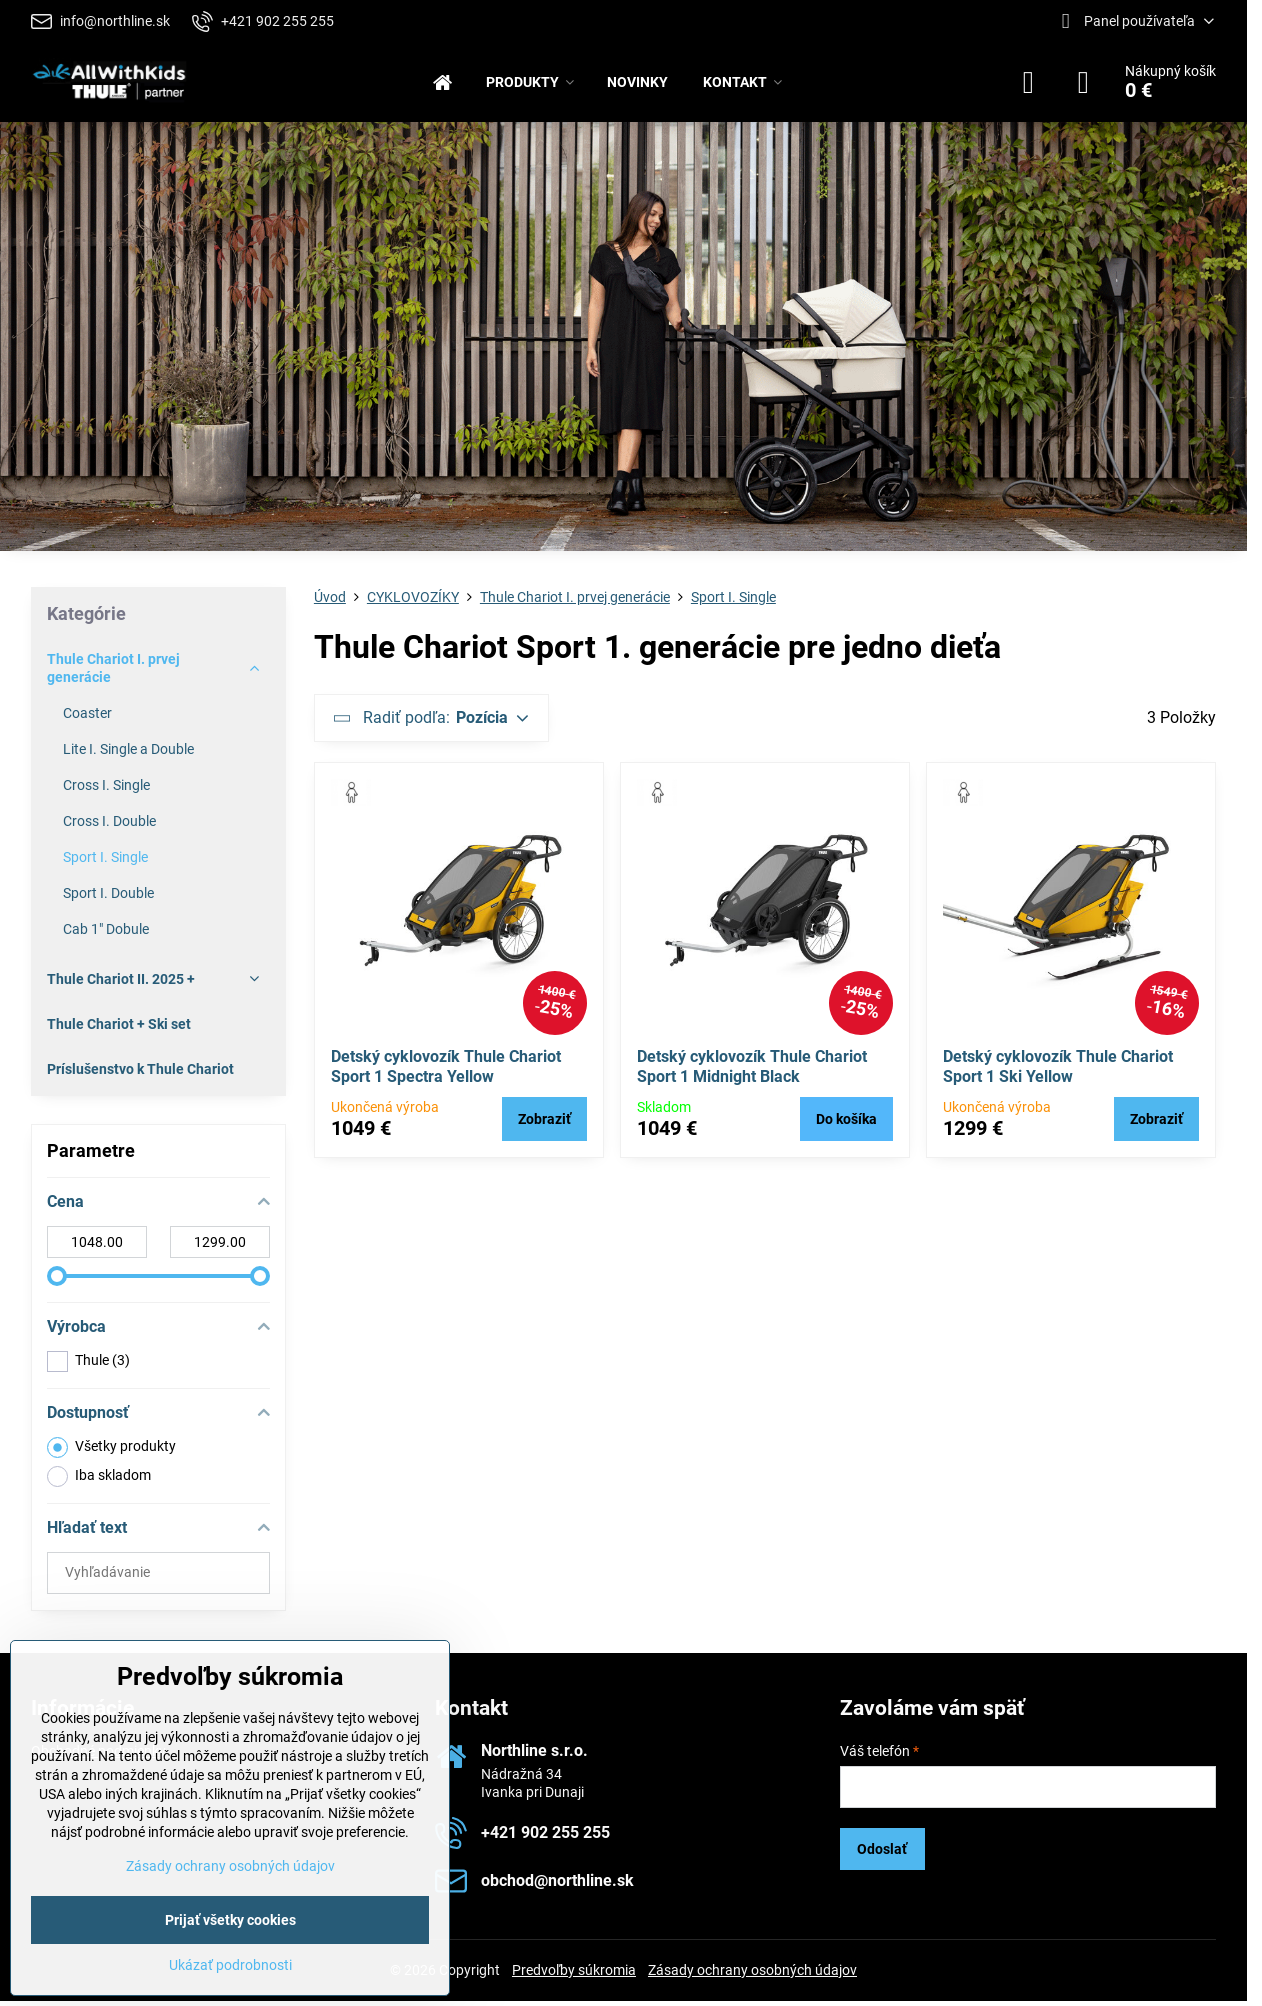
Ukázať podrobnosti (230, 1965)
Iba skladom (99, 1476)
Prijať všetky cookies (230, 1920)
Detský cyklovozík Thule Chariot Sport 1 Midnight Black (752, 1066)
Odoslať (882, 1849)
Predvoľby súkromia (574, 1970)
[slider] (57, 1276)
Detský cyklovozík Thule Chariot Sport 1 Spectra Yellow (446, 1066)
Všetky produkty (111, 1447)
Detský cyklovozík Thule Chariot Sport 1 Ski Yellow (1058, 1066)
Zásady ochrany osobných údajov (752, 1970)
